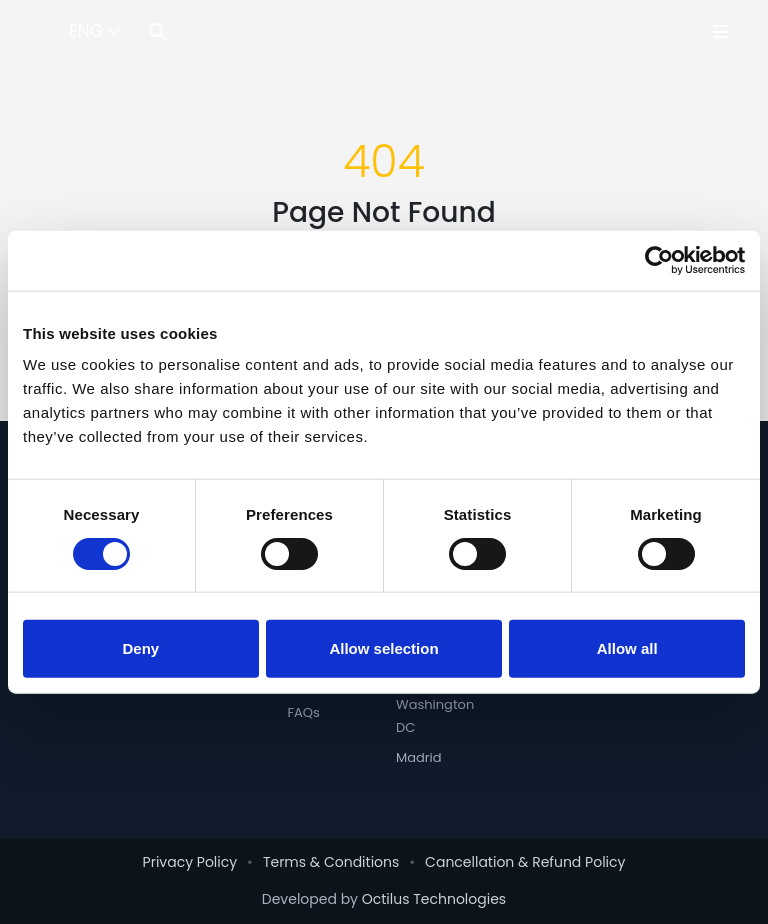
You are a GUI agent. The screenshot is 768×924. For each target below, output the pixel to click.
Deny (140, 647)
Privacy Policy (190, 862)
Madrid (419, 757)
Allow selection (383, 647)
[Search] (157, 31)
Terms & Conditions (331, 862)
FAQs (303, 712)
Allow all (627, 647)
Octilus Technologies (434, 899)
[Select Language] (94, 32)
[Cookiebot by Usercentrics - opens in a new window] (657, 261)
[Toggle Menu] (720, 31)
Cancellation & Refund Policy (525, 862)
